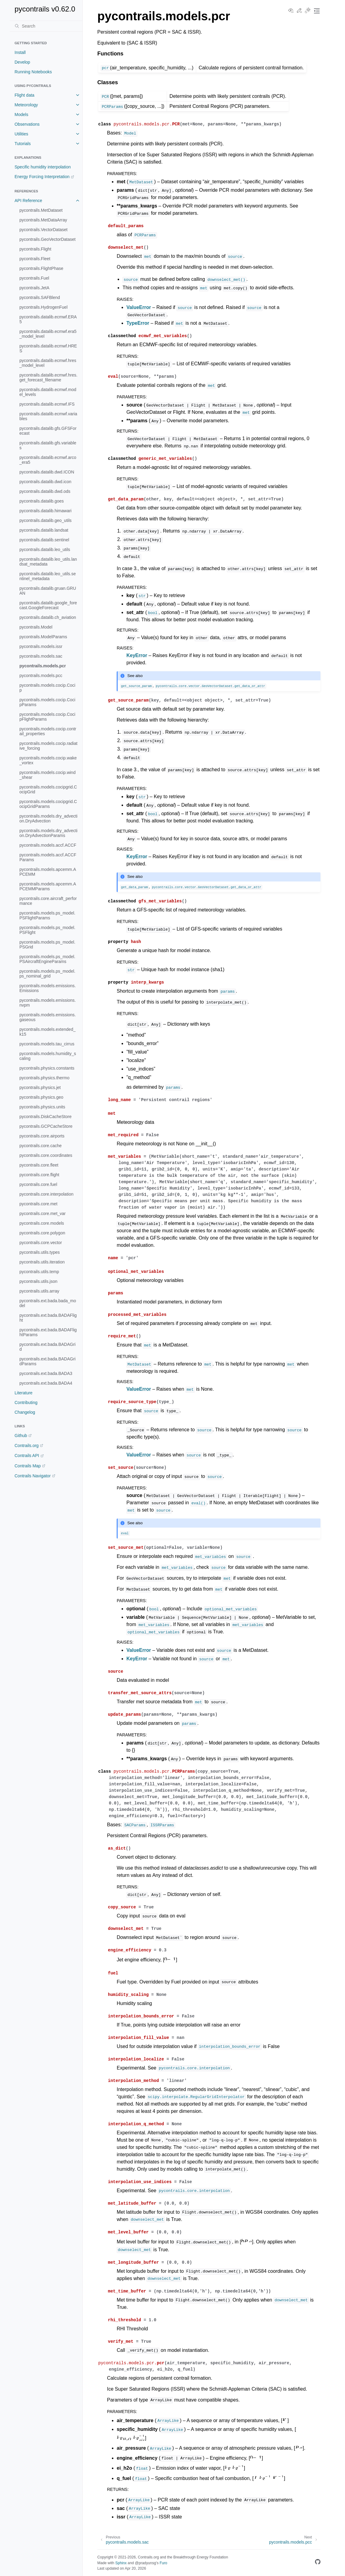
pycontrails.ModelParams (43, 636)
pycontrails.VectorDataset (43, 229)
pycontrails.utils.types (39, 1252)
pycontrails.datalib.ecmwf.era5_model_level (47, 334)
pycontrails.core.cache (40, 1145)
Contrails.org (27, 1445)
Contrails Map (28, 1465)
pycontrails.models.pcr (42, 665)
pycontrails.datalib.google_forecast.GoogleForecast (48, 605)
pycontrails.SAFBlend (39, 297)
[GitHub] (317, 2563)
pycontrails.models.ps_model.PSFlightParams (47, 915)
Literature (23, 1392)
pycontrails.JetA (34, 287)
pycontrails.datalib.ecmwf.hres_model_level (47, 363)
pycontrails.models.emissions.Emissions (47, 988)
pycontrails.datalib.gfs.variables (47, 445)
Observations (27, 124)
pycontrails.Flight (35, 249)
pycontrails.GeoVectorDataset (47, 239)
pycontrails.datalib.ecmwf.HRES (48, 348)
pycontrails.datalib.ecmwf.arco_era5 (47, 460)
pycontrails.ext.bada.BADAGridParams (47, 1361)
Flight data (24, 95)
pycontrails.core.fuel (38, 1184)
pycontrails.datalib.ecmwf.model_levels (47, 392)
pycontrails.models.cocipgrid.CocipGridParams (48, 804)
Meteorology (26, 104)
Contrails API (27, 1455)
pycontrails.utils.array (39, 1291)
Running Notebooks (33, 71)
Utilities (21, 133)
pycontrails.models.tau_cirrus (46, 1043)
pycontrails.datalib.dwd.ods (44, 491)
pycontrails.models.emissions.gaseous (47, 1017)
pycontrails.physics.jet (40, 1087)
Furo (163, 2563)
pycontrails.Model (35, 627)
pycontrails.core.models (41, 1223)
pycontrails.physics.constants (46, 1068)
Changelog (25, 1412)
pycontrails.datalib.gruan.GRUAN (47, 591)
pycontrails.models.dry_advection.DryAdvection (48, 818)
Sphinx (120, 2563)
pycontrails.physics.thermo (44, 1077)
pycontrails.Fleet (34, 258)
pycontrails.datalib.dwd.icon (45, 481)
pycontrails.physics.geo (41, 1097)
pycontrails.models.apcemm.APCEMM (47, 872)
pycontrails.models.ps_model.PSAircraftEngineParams (47, 959)
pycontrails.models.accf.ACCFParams (47, 857)
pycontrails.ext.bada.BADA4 (45, 1383)
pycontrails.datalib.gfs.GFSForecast (47, 431)
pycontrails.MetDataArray (43, 219)
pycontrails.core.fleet (38, 1165)
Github (21, 1435)
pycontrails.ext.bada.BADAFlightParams (48, 1332)
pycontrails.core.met (38, 1203)
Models (21, 114)
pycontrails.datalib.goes (41, 501)
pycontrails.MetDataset (40, 210)
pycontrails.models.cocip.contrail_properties (47, 731)
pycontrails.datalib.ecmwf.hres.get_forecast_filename (48, 377)
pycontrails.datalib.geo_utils (45, 520)
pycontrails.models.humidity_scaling (47, 1056)
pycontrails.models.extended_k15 (47, 1032)
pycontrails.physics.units (42, 1106)
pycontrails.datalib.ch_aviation (47, 617)
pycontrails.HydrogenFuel (43, 307)
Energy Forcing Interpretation (42, 176)
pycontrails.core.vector (40, 1242)
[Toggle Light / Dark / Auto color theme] (308, 11)
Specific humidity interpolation (43, 166)
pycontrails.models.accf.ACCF (47, 845)
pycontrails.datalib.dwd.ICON (46, 472)
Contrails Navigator (33, 1475)
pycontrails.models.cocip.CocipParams (47, 702)
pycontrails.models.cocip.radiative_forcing (48, 746)
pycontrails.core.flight (39, 1174)
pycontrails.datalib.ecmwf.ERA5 (48, 319)
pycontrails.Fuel (34, 278)
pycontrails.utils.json (38, 1281)
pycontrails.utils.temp (39, 1271)
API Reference (28, 200)
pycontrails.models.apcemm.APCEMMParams (47, 886)
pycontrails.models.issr (40, 646)
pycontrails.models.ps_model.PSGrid (47, 944)
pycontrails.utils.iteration (42, 1262)
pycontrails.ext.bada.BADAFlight (48, 1318)
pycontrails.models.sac (40, 656)
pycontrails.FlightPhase (41, 268)
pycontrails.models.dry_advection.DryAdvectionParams (48, 833)
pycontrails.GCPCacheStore (45, 1126)
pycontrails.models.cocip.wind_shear (47, 775)
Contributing (26, 1402)
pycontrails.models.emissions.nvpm (47, 1002)
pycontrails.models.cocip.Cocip (47, 687)
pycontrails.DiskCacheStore (45, 1116)
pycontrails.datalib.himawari (45, 510)
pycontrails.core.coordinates (45, 1155)
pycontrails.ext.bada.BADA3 (45, 1373)
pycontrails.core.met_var (42, 1213)
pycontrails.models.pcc (40, 675)
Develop (22, 62)
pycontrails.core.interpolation (46, 1194)
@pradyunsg (145, 2563)
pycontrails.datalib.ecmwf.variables (48, 416)
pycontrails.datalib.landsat (43, 530)
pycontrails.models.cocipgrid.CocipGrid (48, 789)
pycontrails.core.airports (42, 1136)
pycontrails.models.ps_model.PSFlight (47, 930)
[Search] (46, 26)
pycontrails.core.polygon (42, 1232)
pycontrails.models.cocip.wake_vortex (48, 760)
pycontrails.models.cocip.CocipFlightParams (47, 717)
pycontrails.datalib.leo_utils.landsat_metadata (48, 561)
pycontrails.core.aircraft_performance (48, 901)
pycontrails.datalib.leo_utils (44, 549)
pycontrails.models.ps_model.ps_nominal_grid (47, 973)
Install (20, 52)
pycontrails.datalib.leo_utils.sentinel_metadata (47, 576)
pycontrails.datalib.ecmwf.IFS (47, 404)
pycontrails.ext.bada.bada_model (47, 1303)
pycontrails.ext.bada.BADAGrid (47, 1347)
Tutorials (23, 143)
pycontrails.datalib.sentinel (44, 539)
